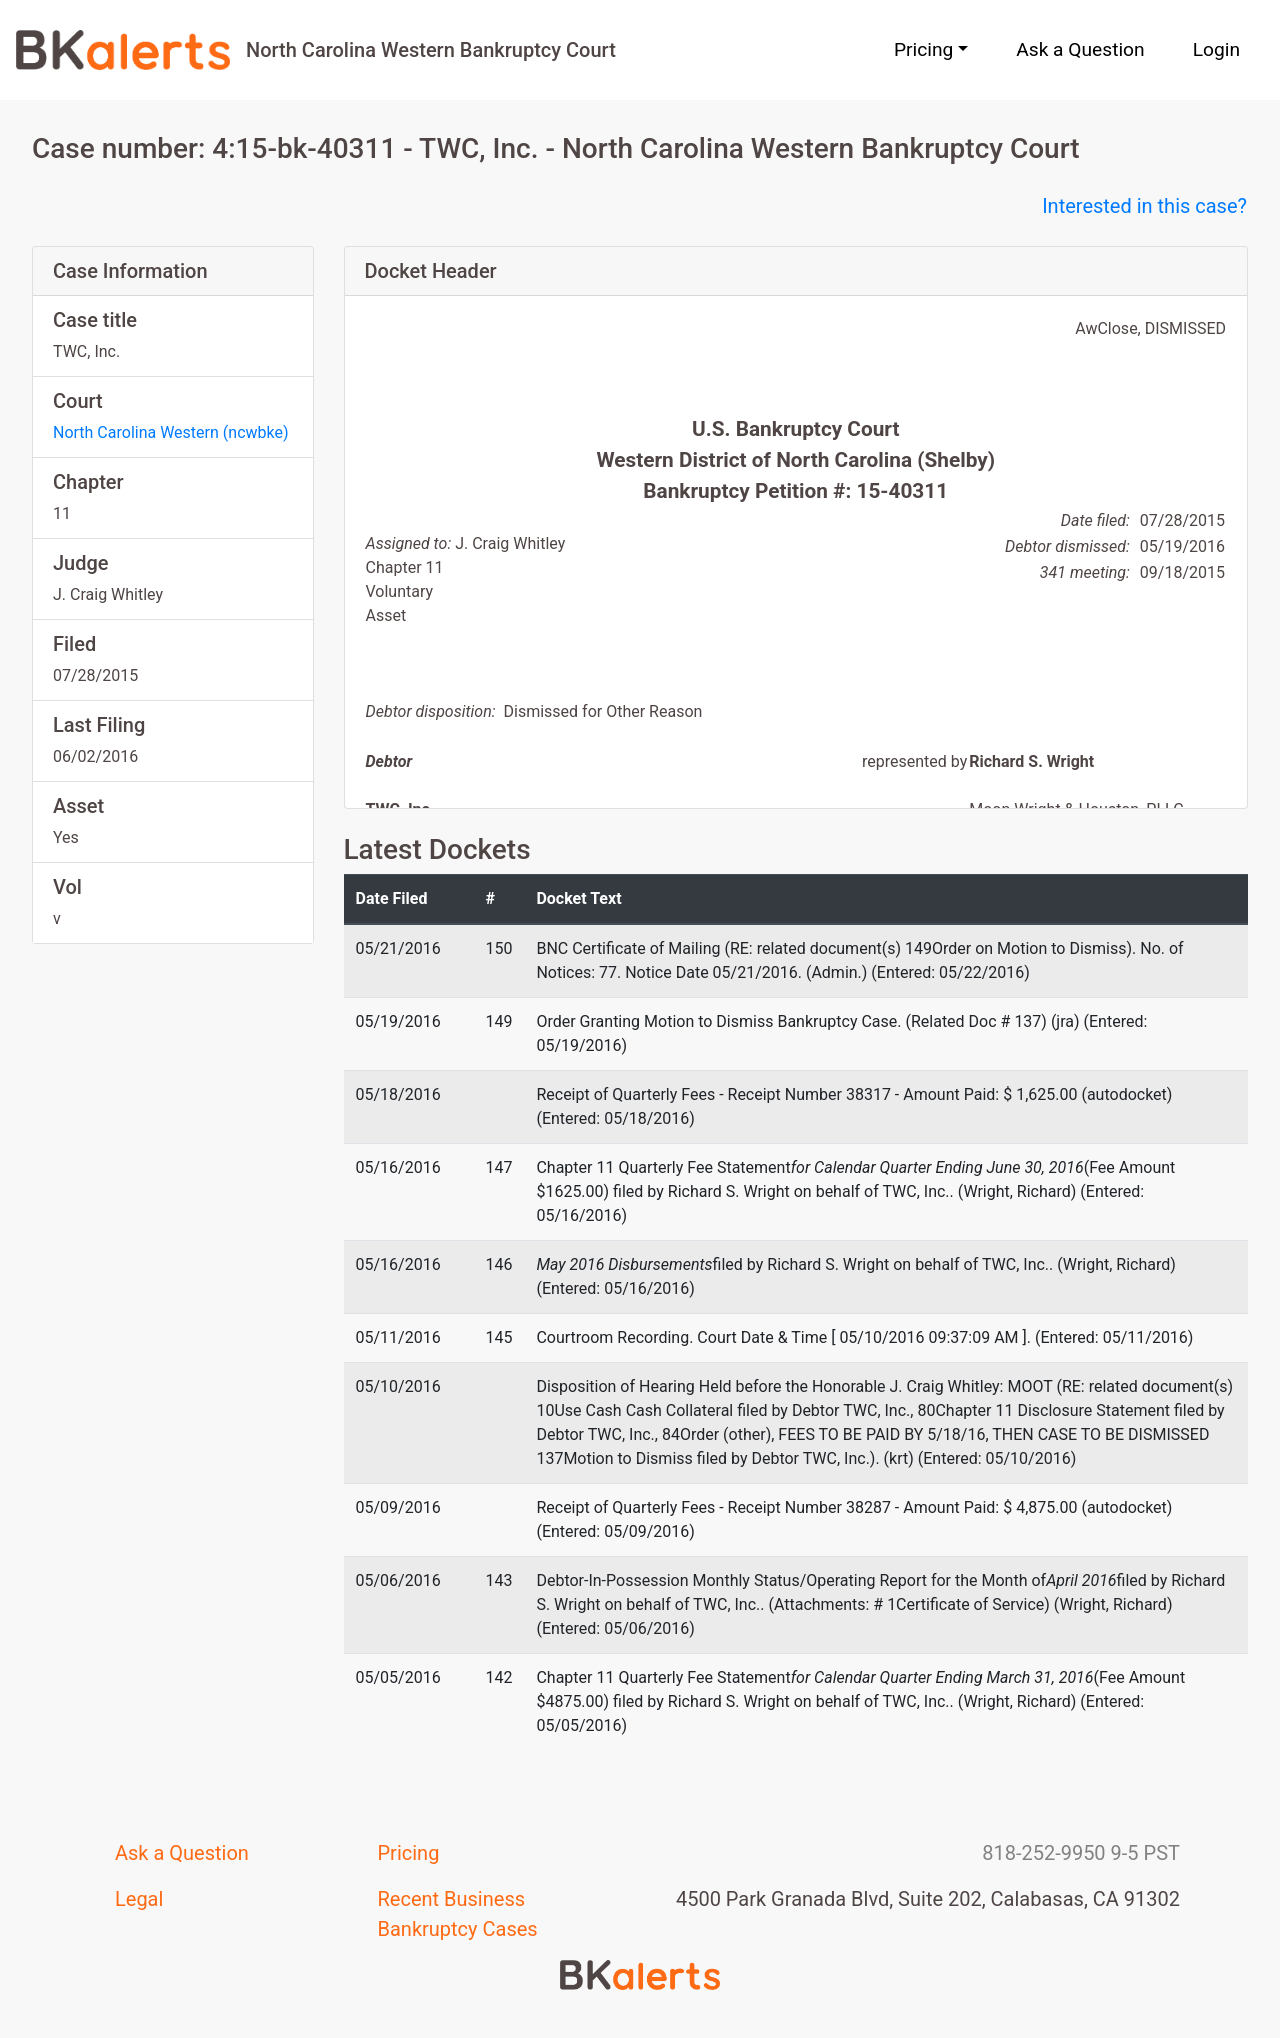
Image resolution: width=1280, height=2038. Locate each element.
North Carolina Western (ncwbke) (171, 432)
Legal (139, 1899)
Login (1216, 49)
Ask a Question (1080, 49)
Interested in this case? (1144, 206)
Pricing (409, 1853)
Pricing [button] (923, 49)
